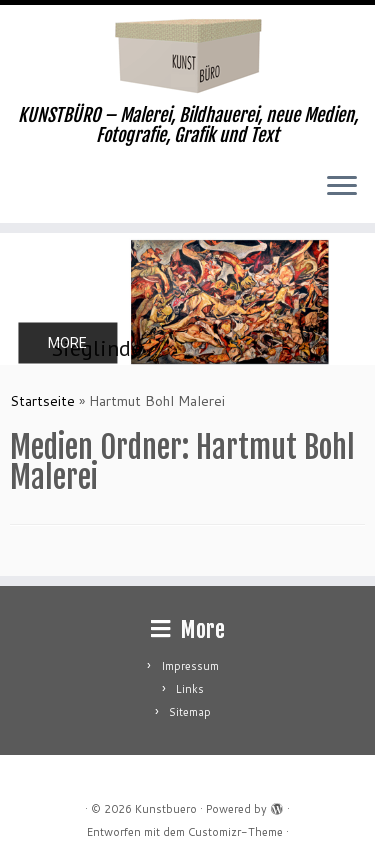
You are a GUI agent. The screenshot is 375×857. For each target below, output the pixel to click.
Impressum (190, 666)
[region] (187, 299)
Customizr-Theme (235, 832)
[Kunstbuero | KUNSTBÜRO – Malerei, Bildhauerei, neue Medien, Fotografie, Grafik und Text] (187, 55)
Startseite (42, 401)
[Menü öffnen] (342, 187)
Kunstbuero (166, 809)
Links (190, 689)
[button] (187, 299)
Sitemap (190, 712)
